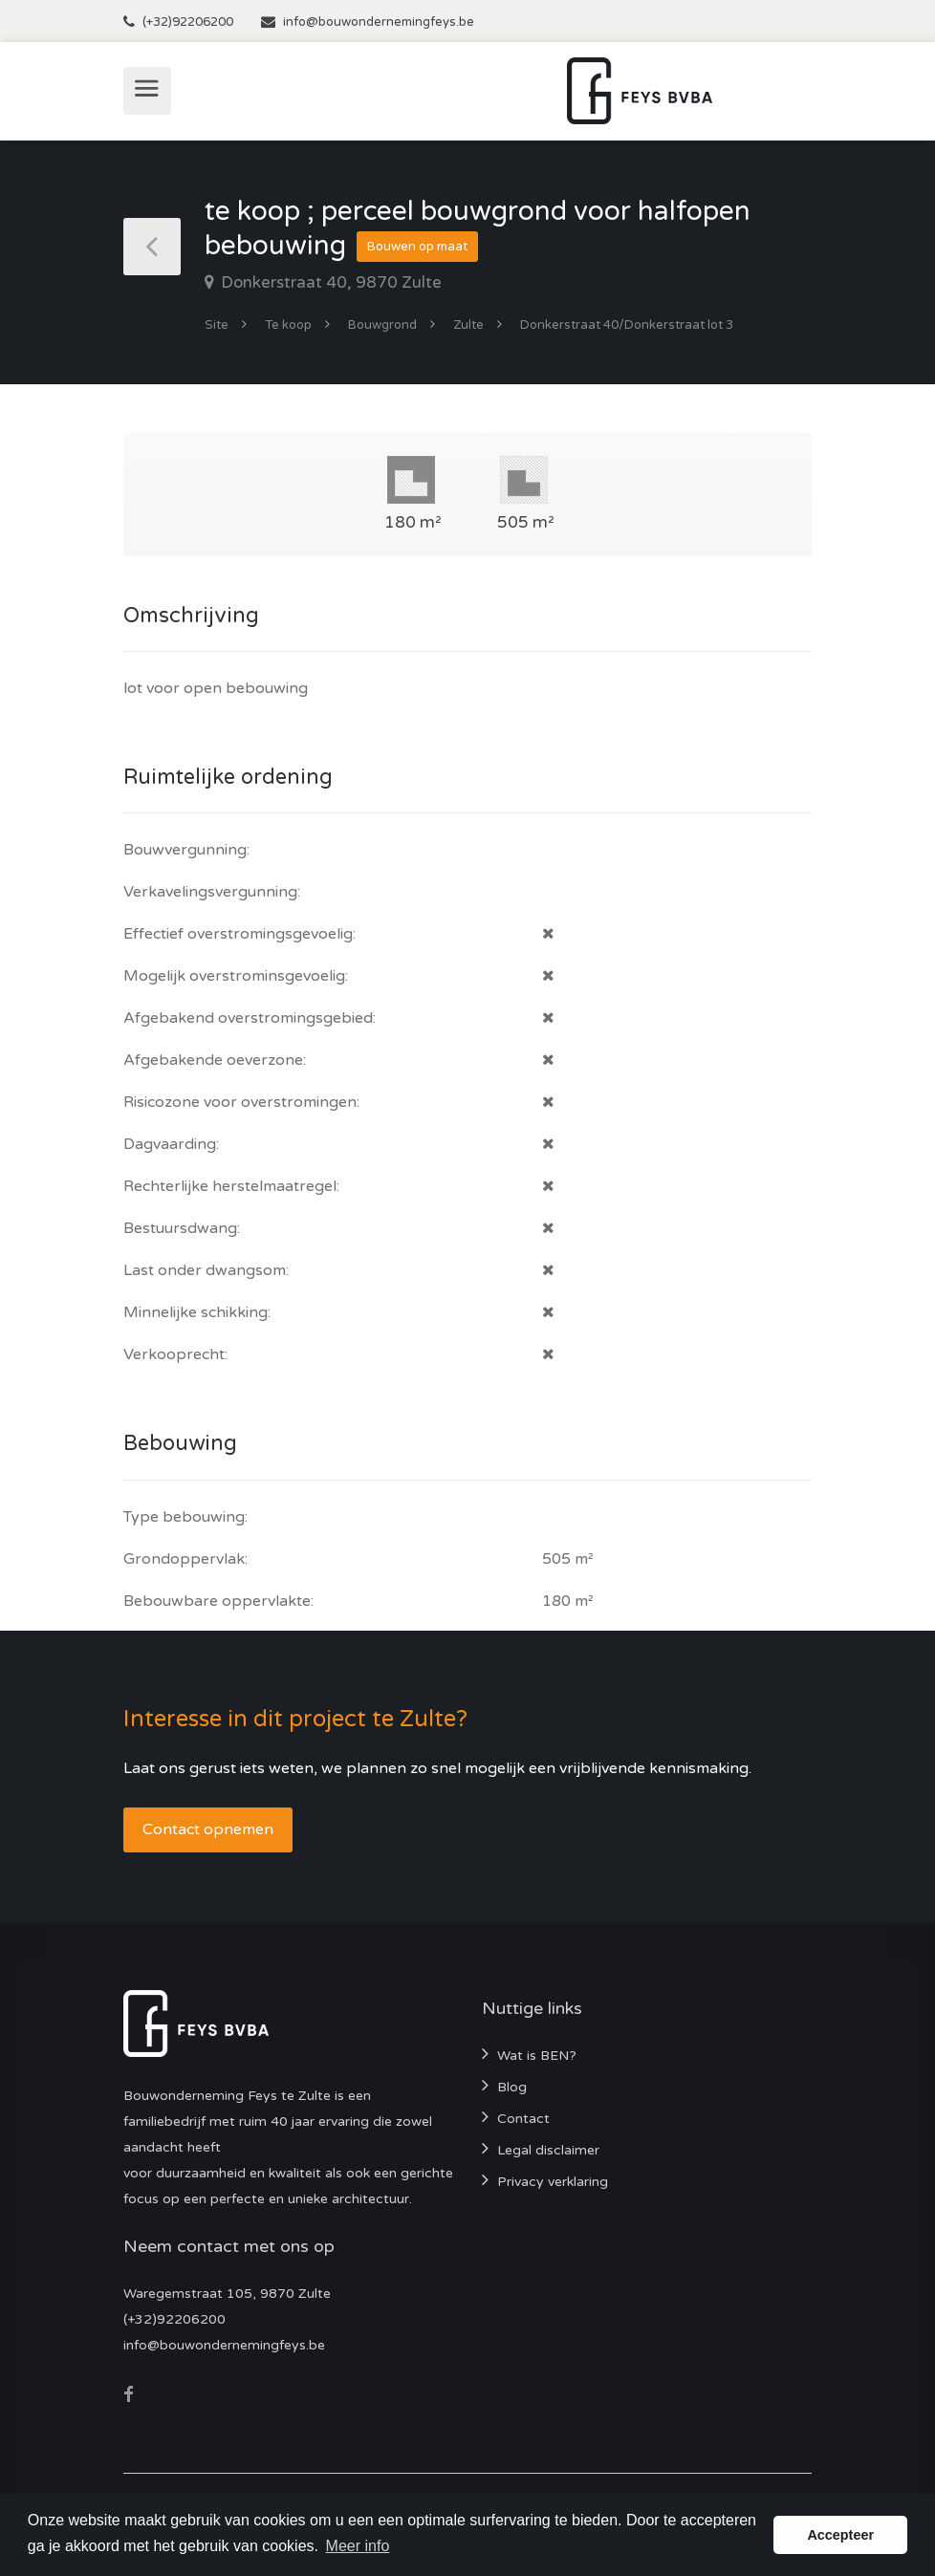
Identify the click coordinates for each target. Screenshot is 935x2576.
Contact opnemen (207, 1829)
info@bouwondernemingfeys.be (378, 22)
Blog (512, 2087)
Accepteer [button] (840, 2535)
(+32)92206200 (187, 22)
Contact (523, 2119)
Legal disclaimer (548, 2150)
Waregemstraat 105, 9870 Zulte (227, 2293)
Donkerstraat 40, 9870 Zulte (329, 282)
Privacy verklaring (552, 2182)
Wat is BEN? (536, 2055)
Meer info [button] (358, 2546)
